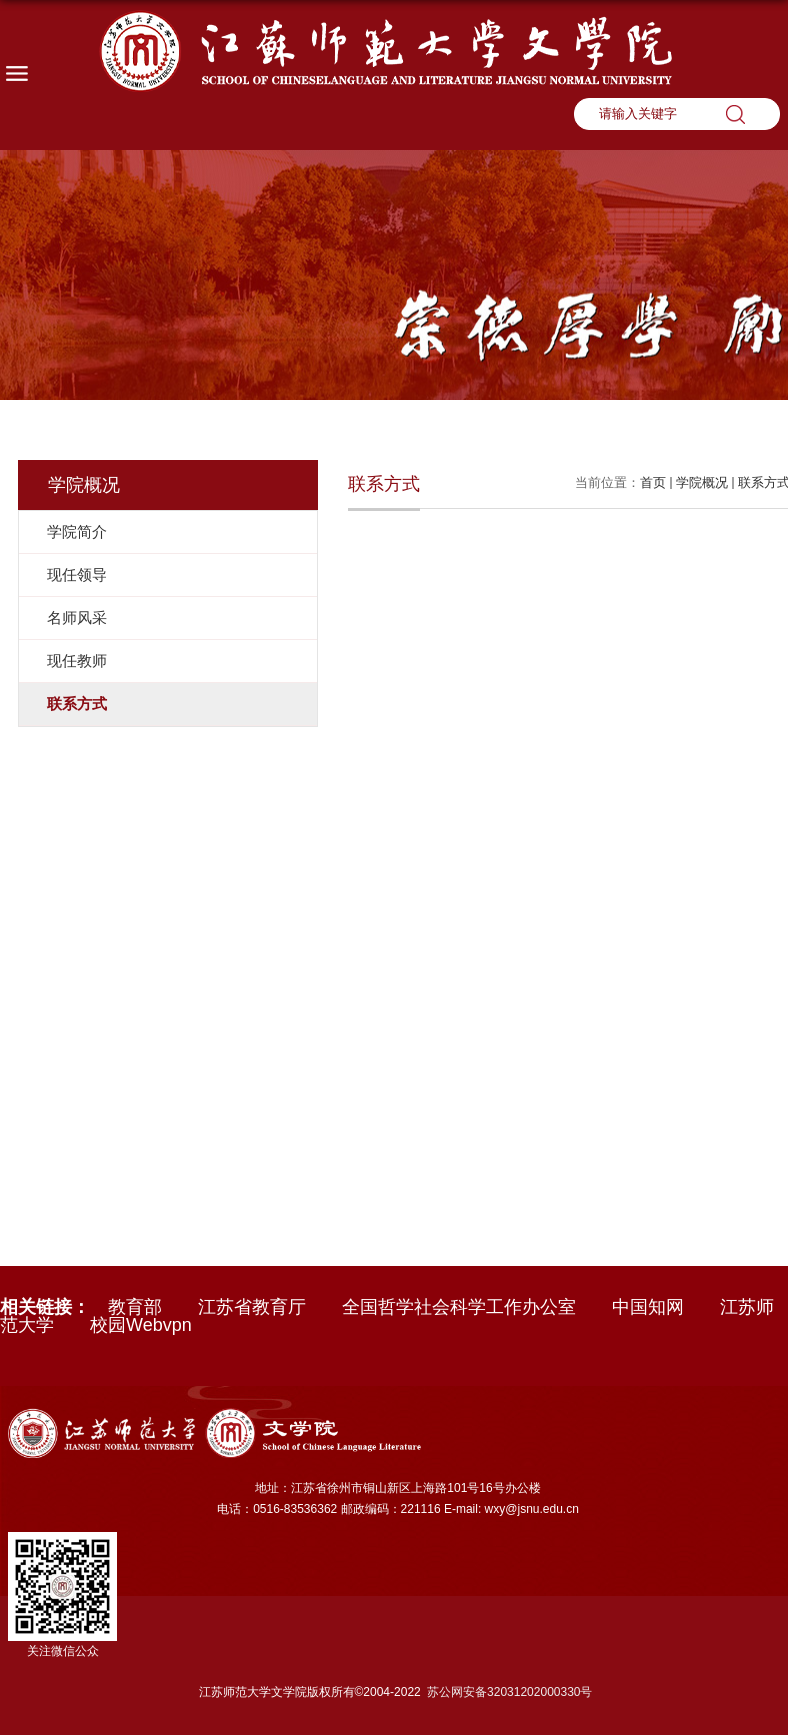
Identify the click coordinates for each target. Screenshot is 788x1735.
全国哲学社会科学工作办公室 (459, 1307)
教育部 (135, 1307)
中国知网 (648, 1307)
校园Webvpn (141, 1325)
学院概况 (702, 482)
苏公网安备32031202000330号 (509, 1692)
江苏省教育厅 (252, 1307)
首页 (653, 482)
